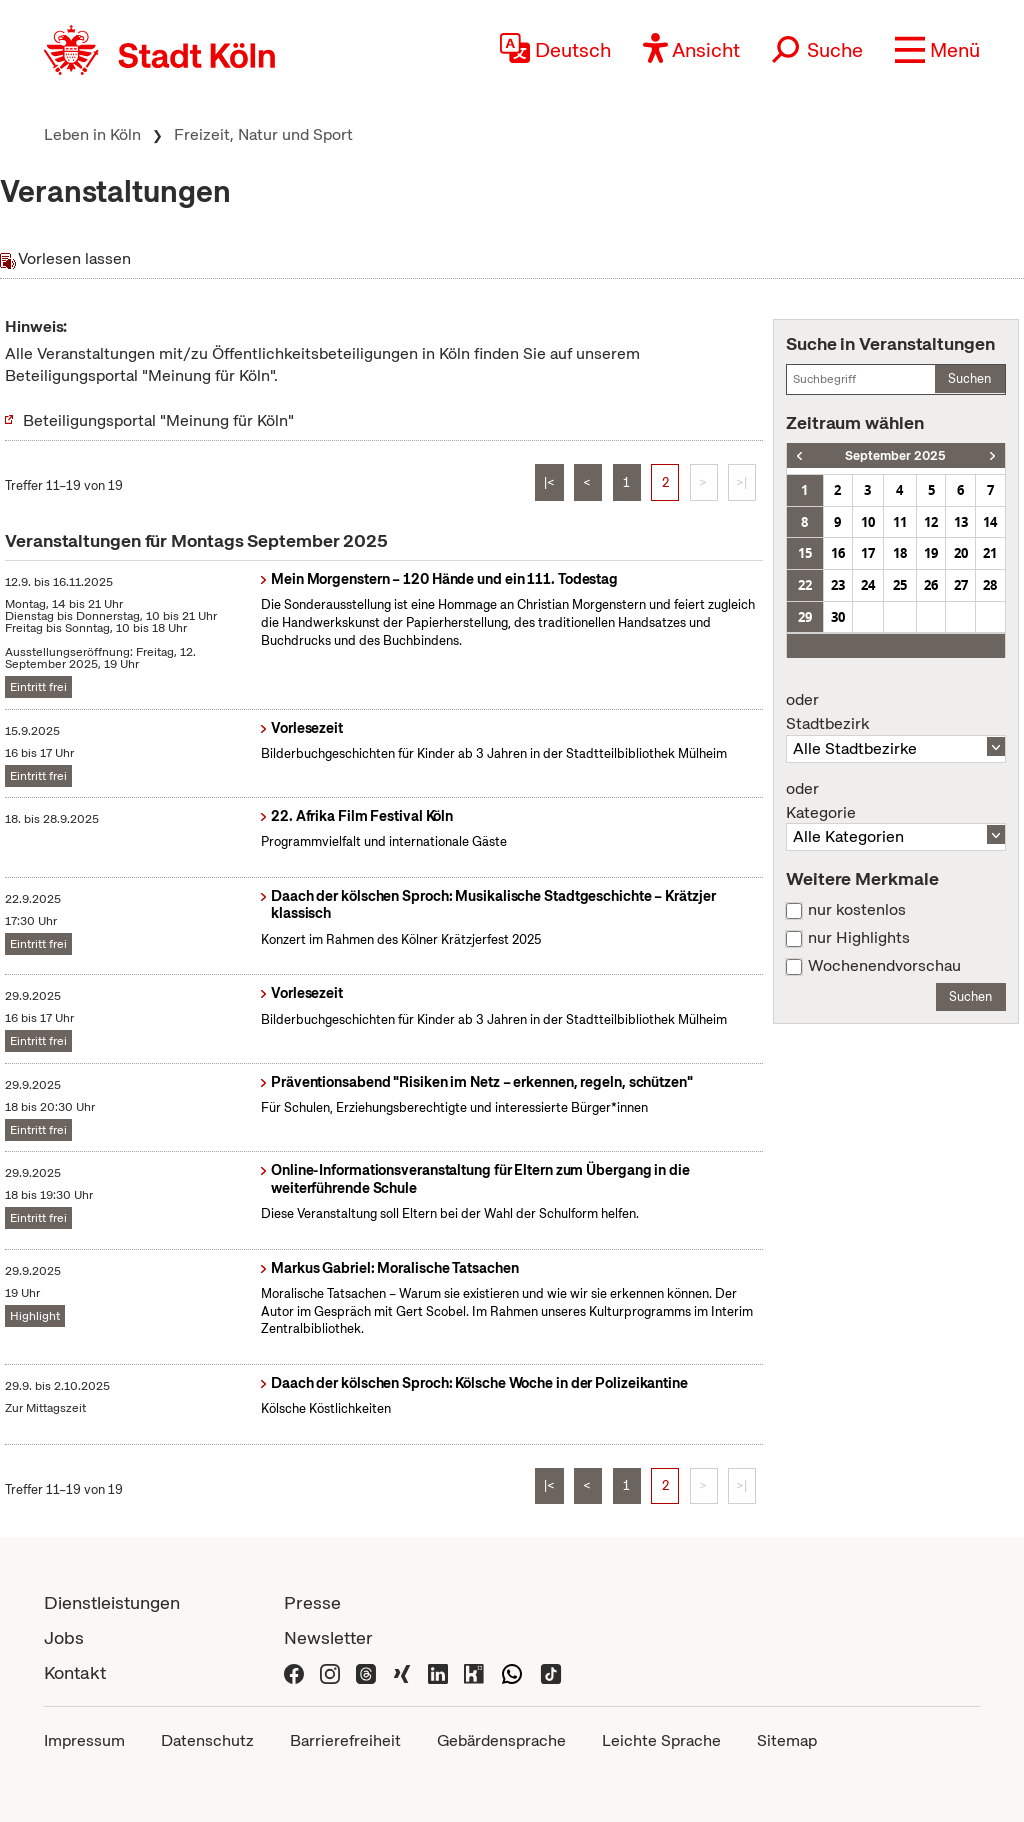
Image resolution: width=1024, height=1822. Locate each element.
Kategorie (896, 801)
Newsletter (328, 1637)
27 (961, 585)
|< (549, 482)
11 (900, 522)
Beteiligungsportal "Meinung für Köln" (158, 420)
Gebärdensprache (501, 1740)
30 (838, 617)
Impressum (84, 1740)
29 (805, 617)
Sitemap (787, 1740)
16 (838, 553)
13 (961, 522)
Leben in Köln (92, 134)
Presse (312, 1602)
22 (805, 585)
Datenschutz (207, 1740)
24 (868, 585)
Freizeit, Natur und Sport (263, 134)
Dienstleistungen (112, 1602)
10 (868, 522)
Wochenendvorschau (884, 966)
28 (990, 585)
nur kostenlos (857, 910)
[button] (937, 50)
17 (868, 553)
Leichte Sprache (661, 1740)
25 (900, 585)
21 (990, 553)
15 (805, 553)
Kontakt (75, 1672)
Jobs (64, 1637)
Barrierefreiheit (345, 1740)
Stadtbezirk (896, 712)
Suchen (969, 378)
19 (931, 553)
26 (931, 585)
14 (990, 522)
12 (931, 522)
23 (838, 585)
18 (900, 553)
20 (961, 553)
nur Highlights (859, 938)
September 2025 (895, 455)
